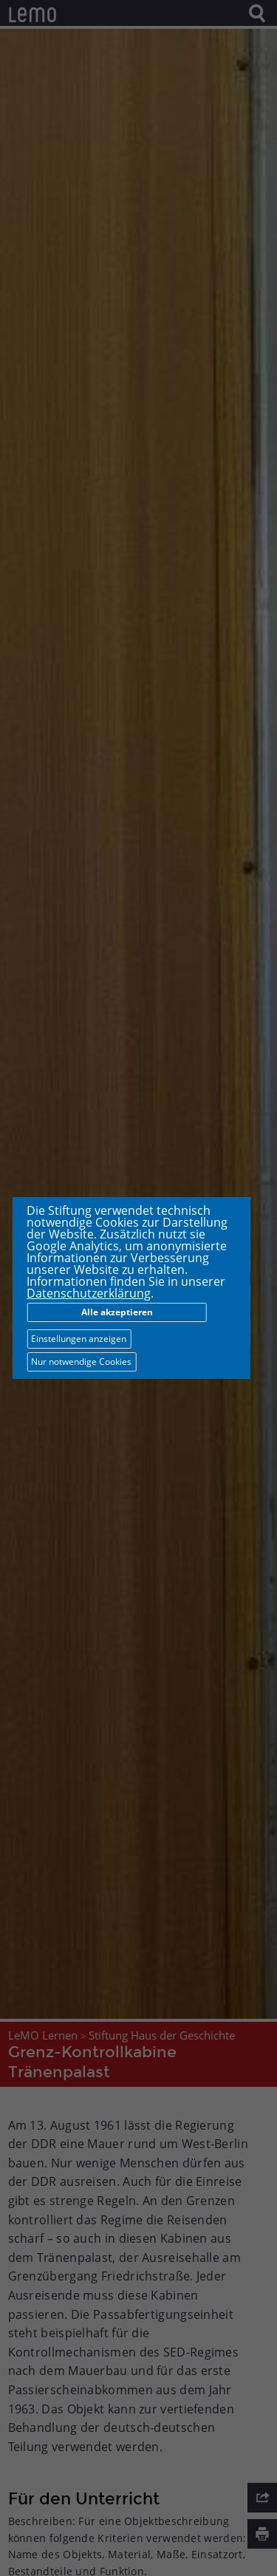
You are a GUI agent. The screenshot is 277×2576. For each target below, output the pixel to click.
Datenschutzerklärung (89, 1293)
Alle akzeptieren (117, 1312)
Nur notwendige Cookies (81, 1361)
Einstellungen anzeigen (78, 1338)
